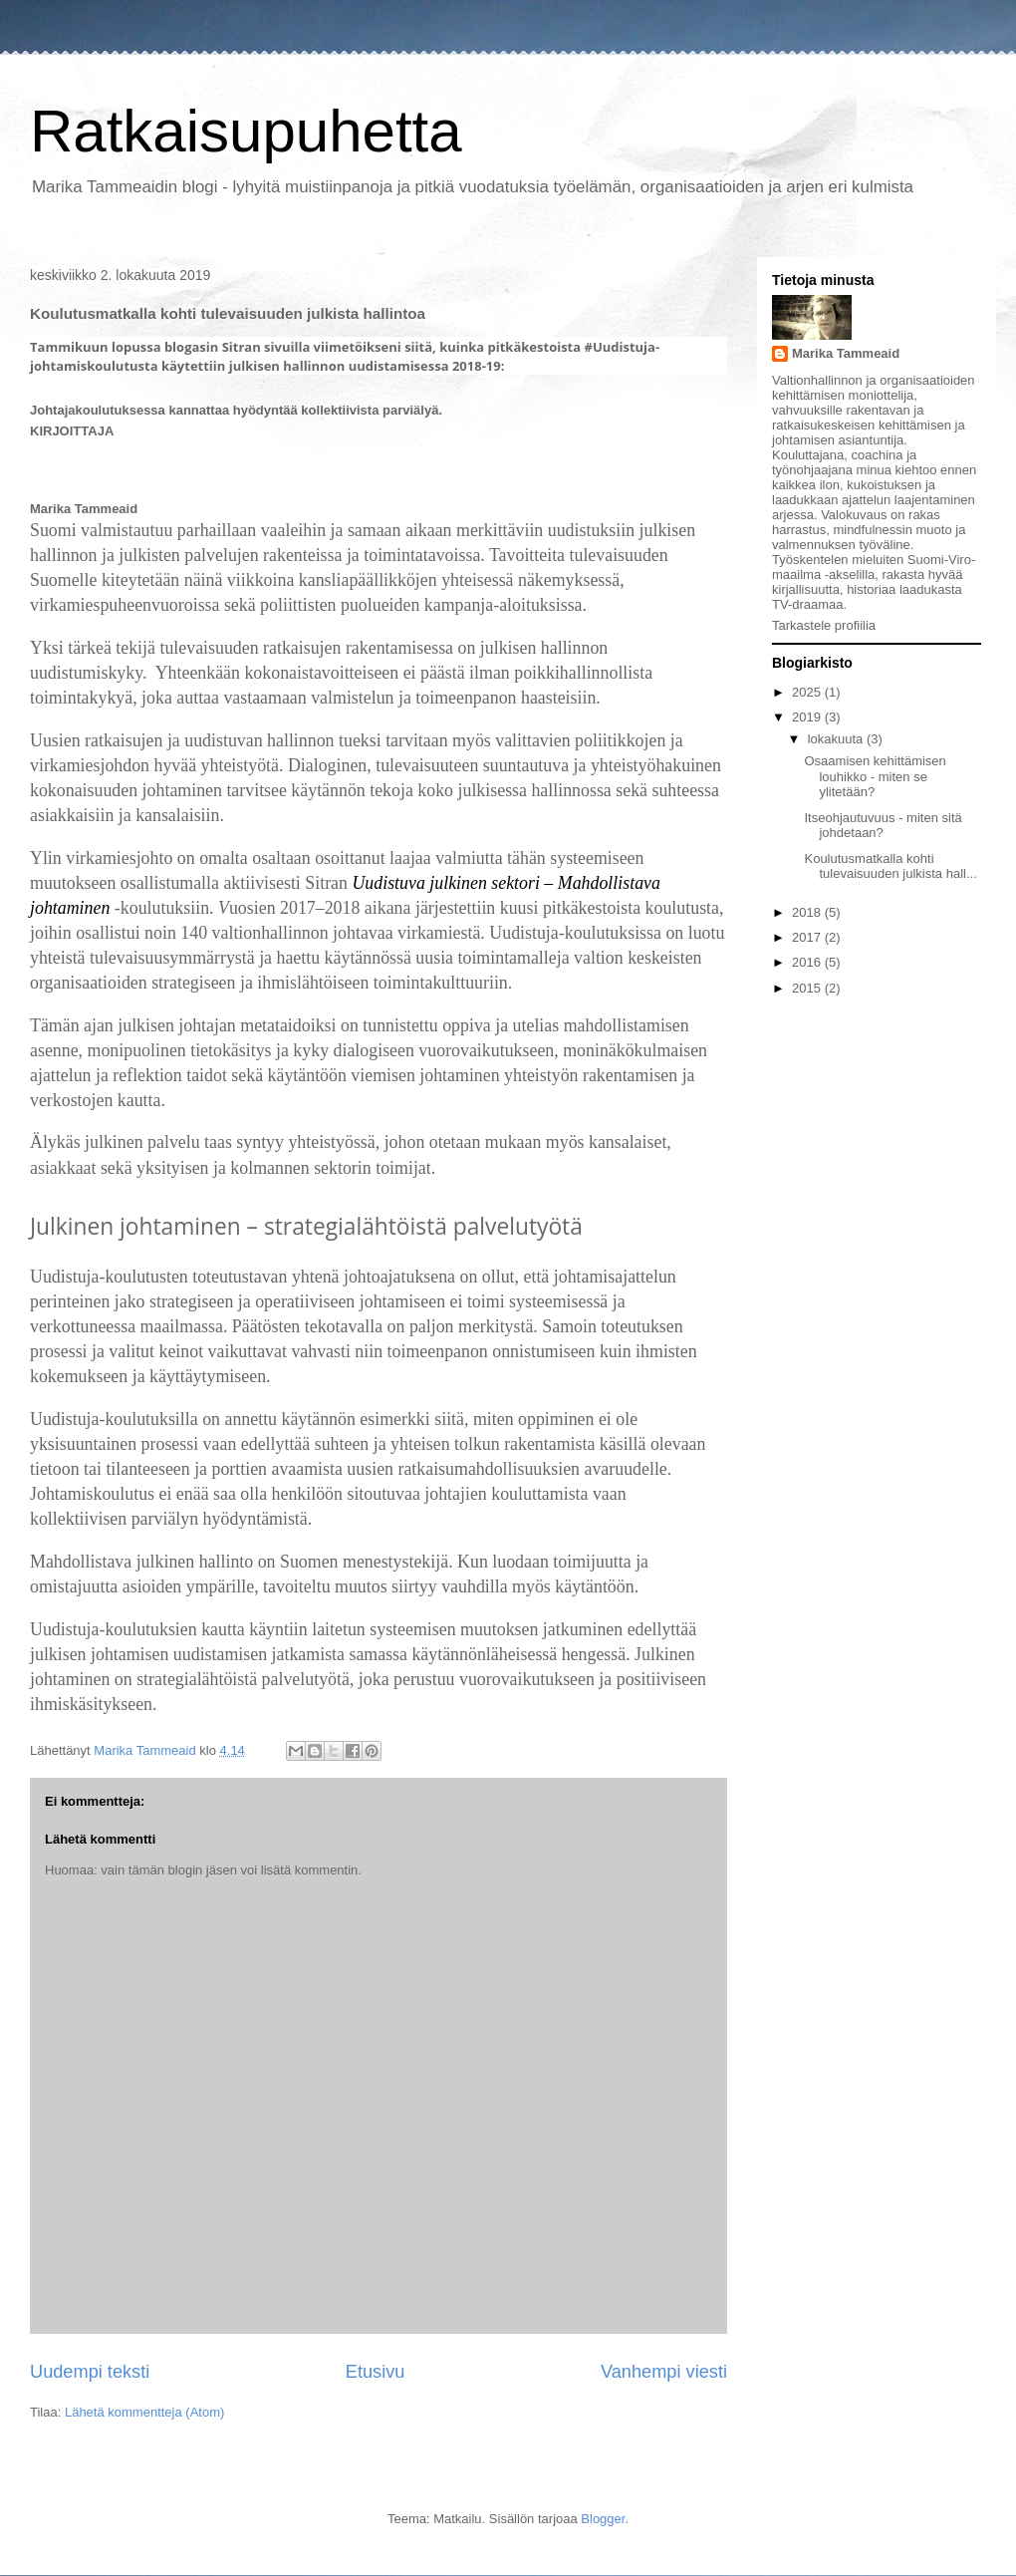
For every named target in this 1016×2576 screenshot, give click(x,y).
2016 (808, 962)
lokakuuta (837, 738)
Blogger (603, 2518)
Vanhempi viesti (664, 2372)
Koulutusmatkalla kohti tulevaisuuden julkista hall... (890, 866)
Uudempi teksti (89, 2372)
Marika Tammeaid (845, 353)
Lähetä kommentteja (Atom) (144, 2412)
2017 (808, 937)
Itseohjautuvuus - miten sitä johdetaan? (882, 825)
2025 (808, 692)
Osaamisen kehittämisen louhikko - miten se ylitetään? (874, 776)
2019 (808, 717)
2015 (808, 988)
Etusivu (375, 2372)
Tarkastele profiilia (824, 625)
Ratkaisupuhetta (246, 131)
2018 (808, 912)
